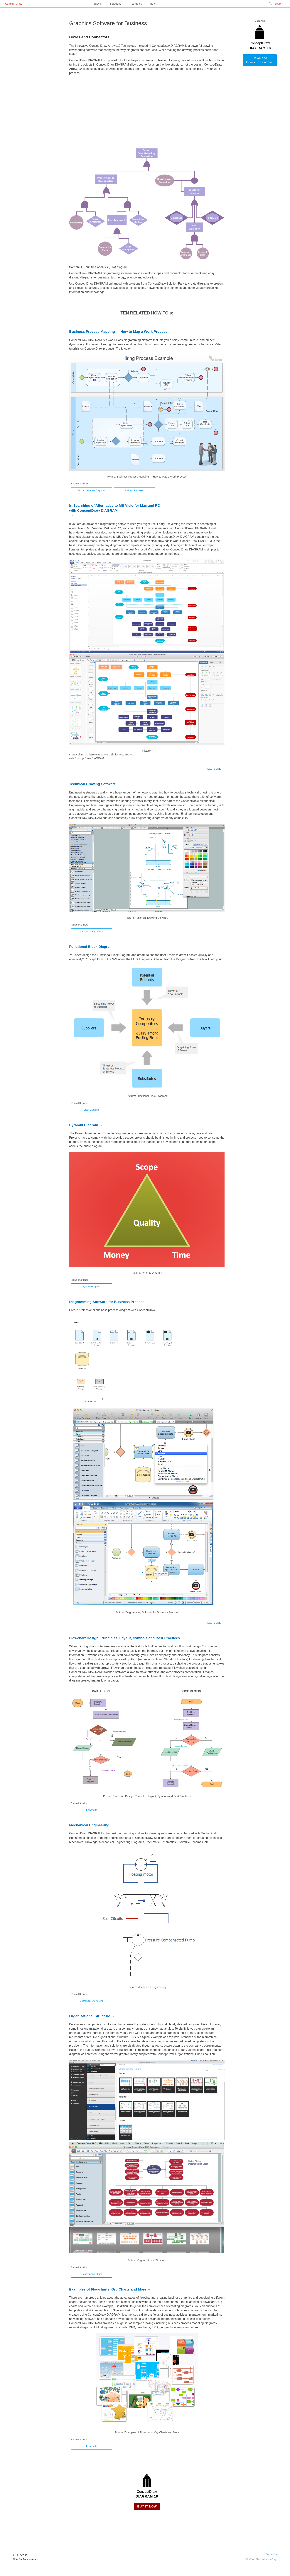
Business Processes (134, 490)
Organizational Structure (89, 2016)
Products (96, 3)
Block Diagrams (91, 1110)
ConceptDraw (13, 3)
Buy (152, 3)
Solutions (115, 3)
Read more (213, 769)
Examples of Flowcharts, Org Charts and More (107, 2289)
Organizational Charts (91, 2274)
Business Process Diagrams (91, 490)
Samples (137, 3)
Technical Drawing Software (92, 784)
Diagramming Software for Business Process (106, 1302)
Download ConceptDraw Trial (260, 60)
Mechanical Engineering (91, 931)
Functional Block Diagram (90, 947)
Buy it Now (147, 2506)
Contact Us (271, 2554)
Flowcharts (91, 1810)
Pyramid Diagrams (91, 1286)
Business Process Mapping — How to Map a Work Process (118, 331)
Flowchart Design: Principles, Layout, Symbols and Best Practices (124, 1638)
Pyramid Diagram (83, 1125)
